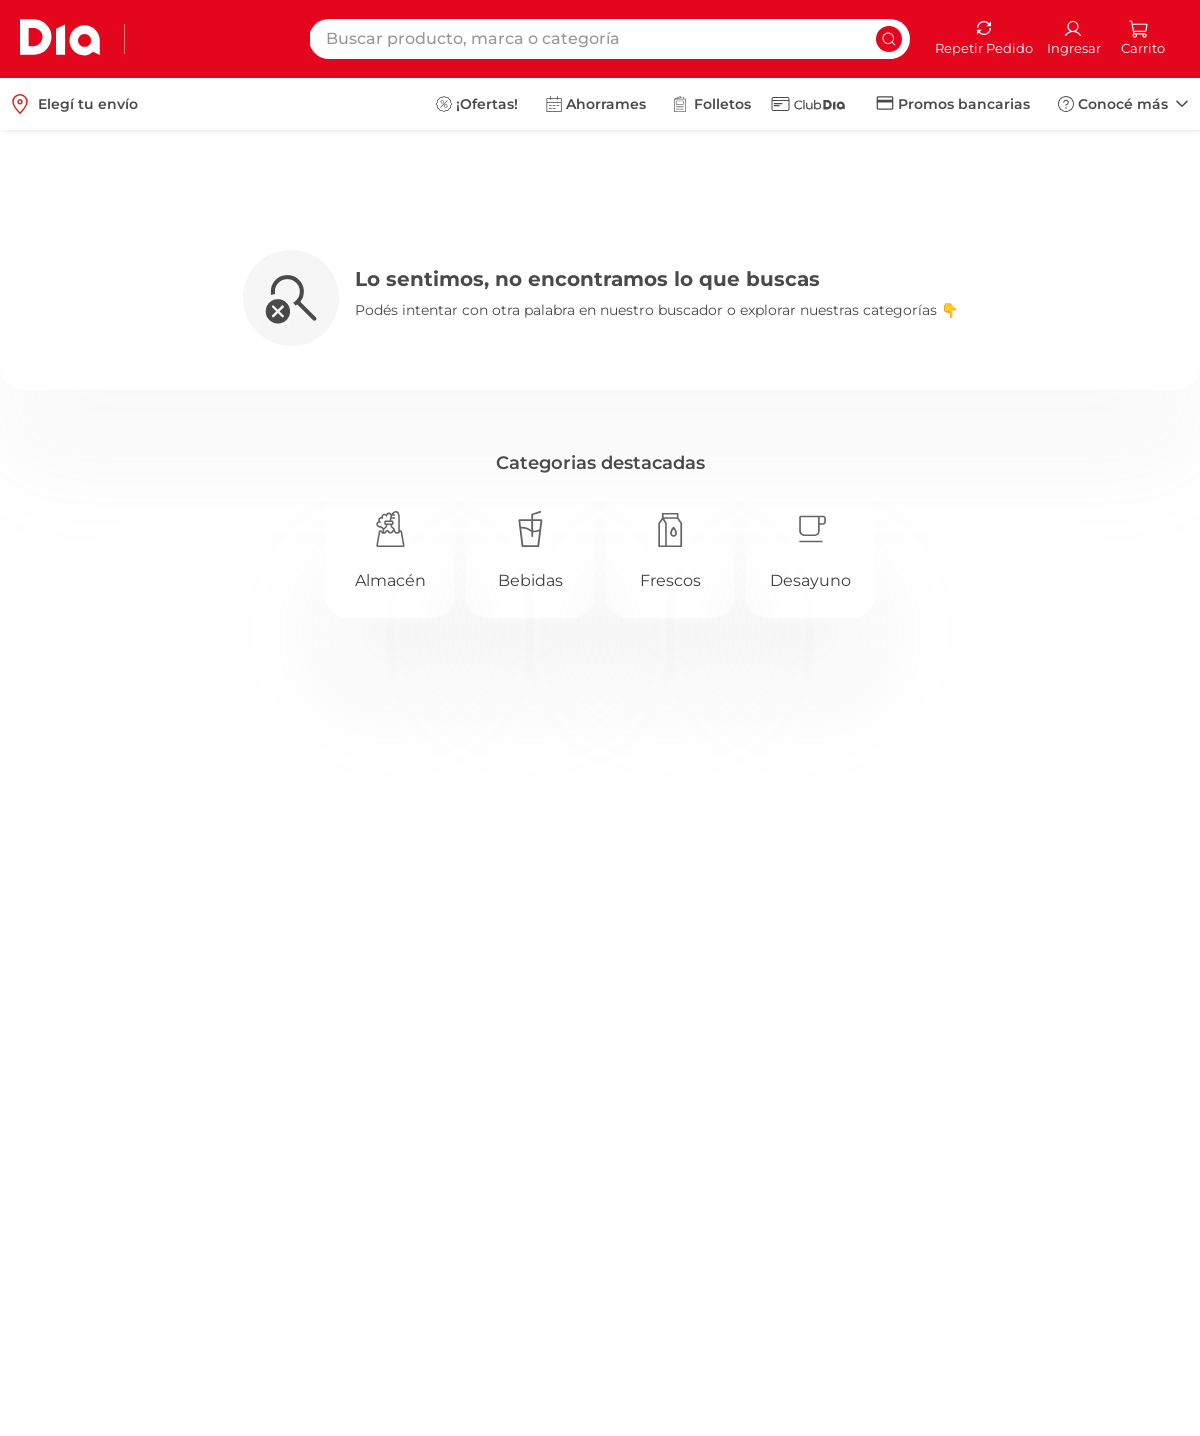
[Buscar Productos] (889, 39)
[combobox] (609, 39)
